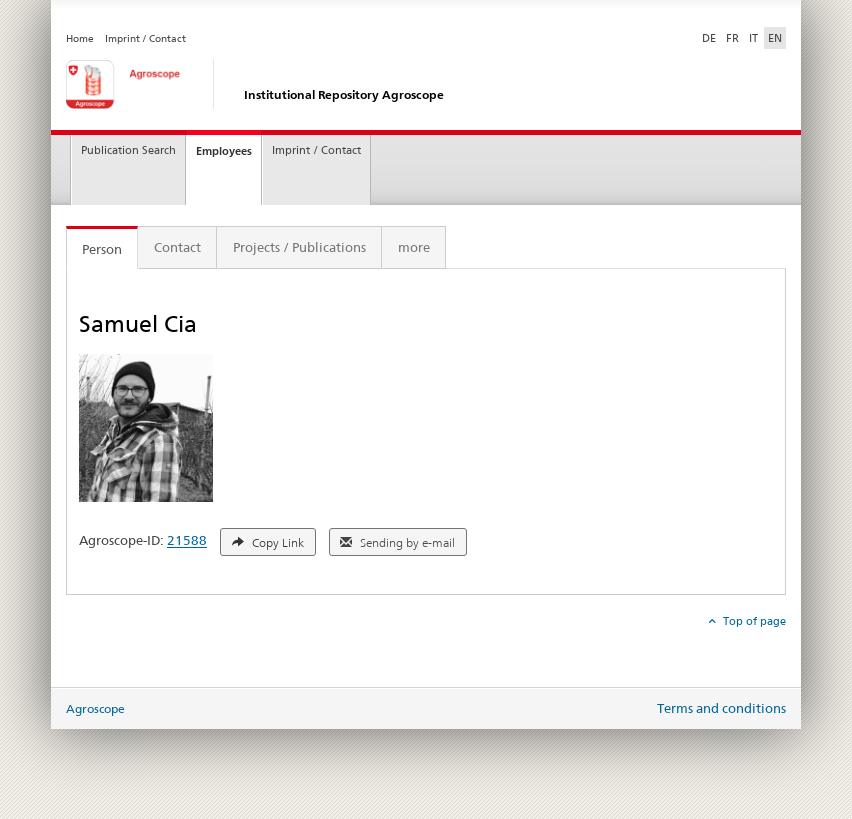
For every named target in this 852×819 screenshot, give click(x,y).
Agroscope (95, 708)
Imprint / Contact (145, 38)
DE (711, 37)
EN (775, 38)
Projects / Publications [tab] (299, 247)
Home (80, 38)
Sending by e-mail (397, 543)
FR (732, 38)
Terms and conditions (721, 708)
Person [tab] (102, 249)
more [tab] (414, 247)
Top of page (753, 621)
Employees (224, 151)
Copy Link (268, 543)
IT (753, 38)
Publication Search (128, 150)
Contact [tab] (177, 247)
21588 (187, 541)
